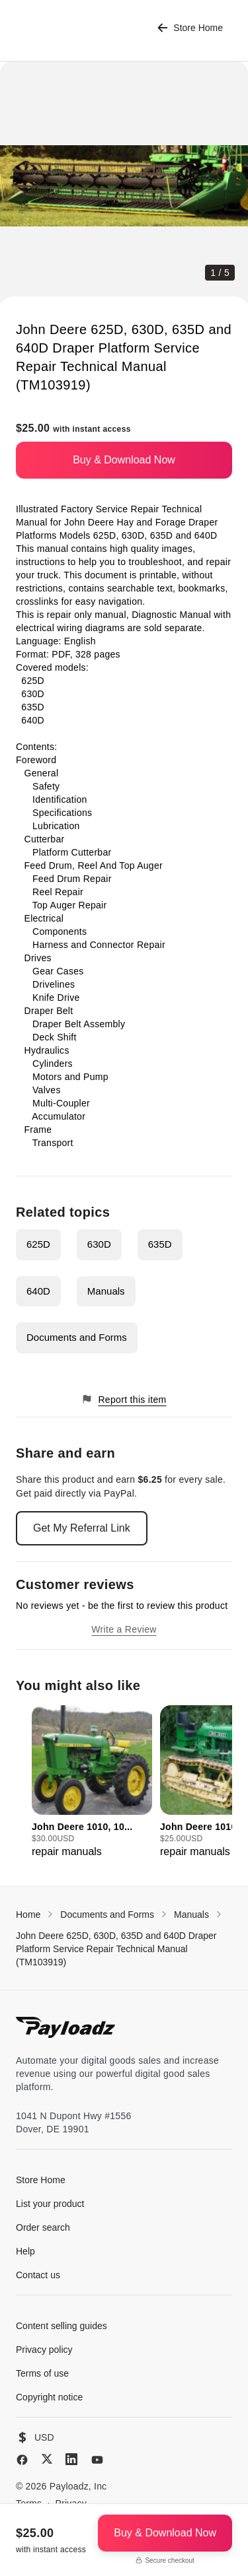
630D (99, 1244)
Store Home (190, 28)
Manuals (106, 1291)
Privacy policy (44, 2349)
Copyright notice (49, 2397)
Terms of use (42, 2373)
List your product (50, 2203)
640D (38, 1291)
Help (25, 2251)
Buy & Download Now (124, 459)
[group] (92, 1782)
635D (160, 1244)
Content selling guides (61, 2326)
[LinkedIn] (71, 2459)
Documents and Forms (76, 1337)
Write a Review (123, 1629)
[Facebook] (22, 2459)
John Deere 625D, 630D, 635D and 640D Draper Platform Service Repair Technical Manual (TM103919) (116, 1948)
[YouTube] (97, 2459)
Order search (43, 2227)
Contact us (38, 2275)
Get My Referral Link (81, 1528)
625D (38, 1244)
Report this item (123, 1399)
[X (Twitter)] (47, 2458)
